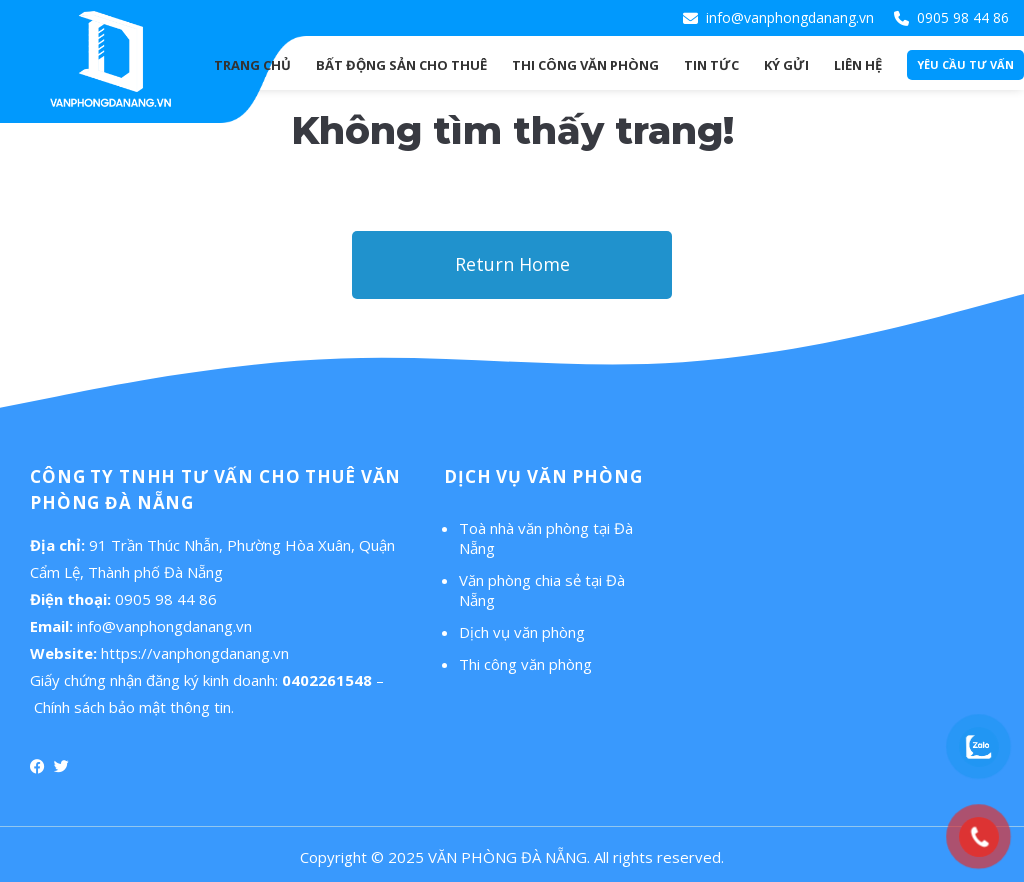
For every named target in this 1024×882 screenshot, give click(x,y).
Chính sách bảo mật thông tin (132, 707)
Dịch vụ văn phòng (522, 632)
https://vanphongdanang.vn (195, 653)
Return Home (512, 264)
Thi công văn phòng (525, 664)
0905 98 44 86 (963, 17)
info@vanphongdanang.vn (790, 17)
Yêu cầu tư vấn (965, 64)
